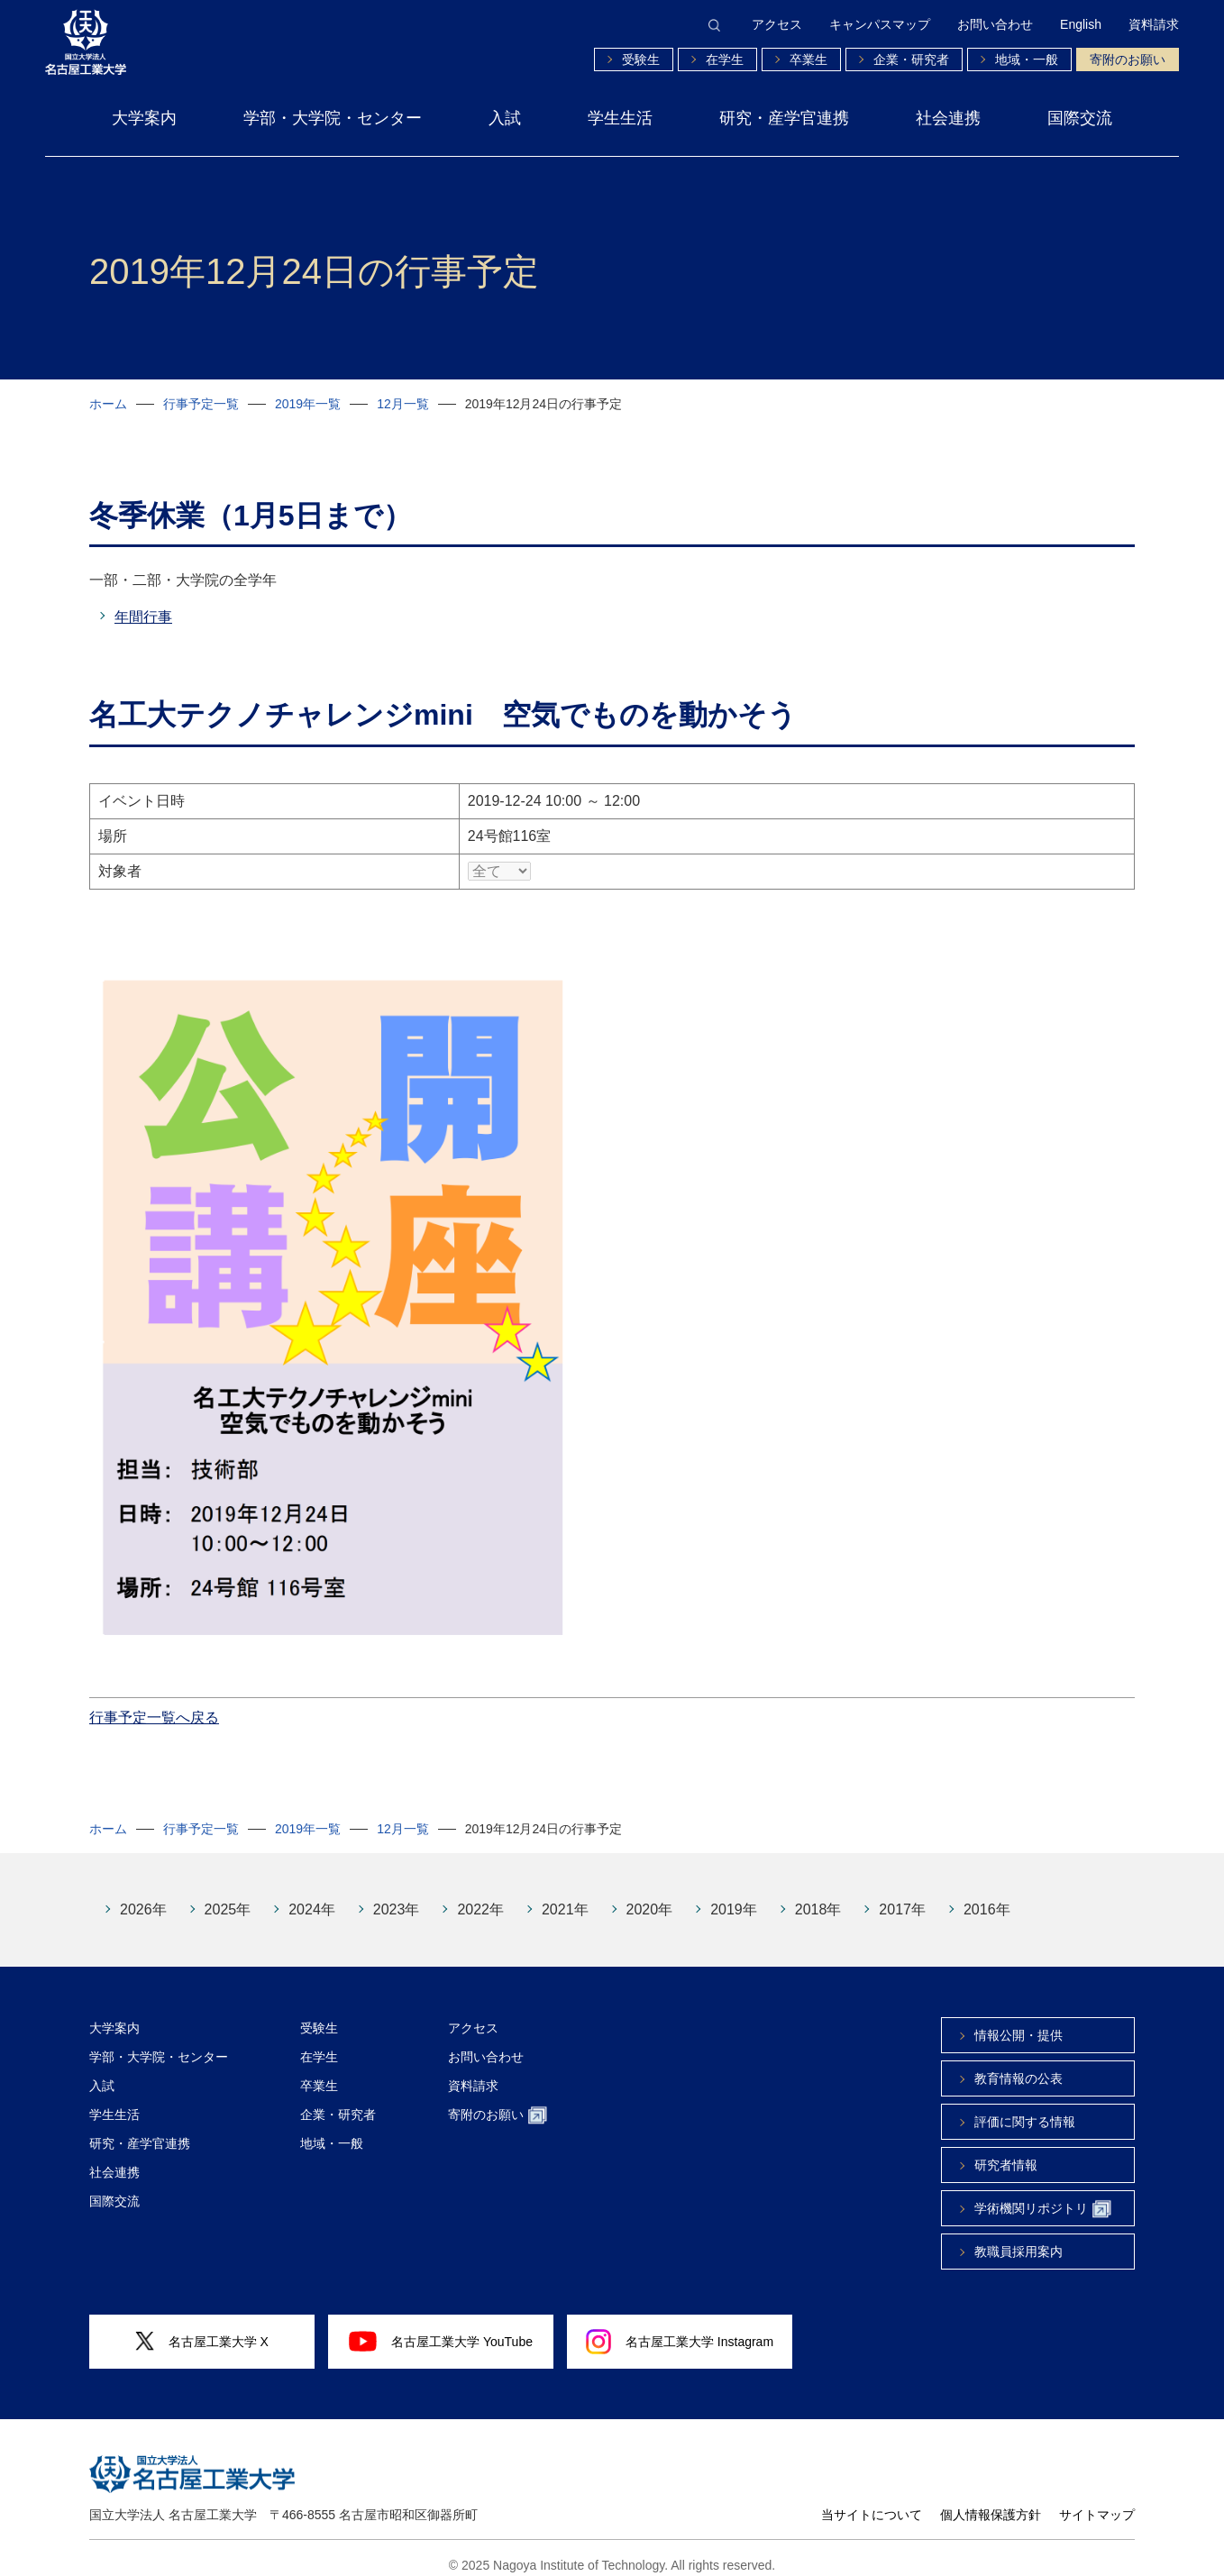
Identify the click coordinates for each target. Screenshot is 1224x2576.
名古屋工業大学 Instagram (679, 2328)
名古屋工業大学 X (202, 2327)
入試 (505, 118)
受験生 (641, 59)
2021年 (565, 1896)
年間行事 (143, 617)
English (1080, 24)
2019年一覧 (308, 404)
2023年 (396, 1896)
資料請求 (1153, 24)
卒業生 (808, 59)
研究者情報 (1005, 2151)
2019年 (733, 1896)
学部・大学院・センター (332, 118)
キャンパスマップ (879, 24)
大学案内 (144, 118)
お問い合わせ (995, 24)
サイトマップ (1097, 2501)
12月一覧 (403, 404)
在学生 (725, 59)
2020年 (649, 1896)
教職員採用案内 (1018, 2238)
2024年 (311, 1896)
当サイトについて (871, 2501)
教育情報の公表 (1018, 2065)
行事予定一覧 (201, 404)
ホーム (108, 404)
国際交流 (1079, 118)
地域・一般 (1026, 59)
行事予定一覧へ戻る (154, 1704)
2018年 (818, 1896)
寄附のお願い (1127, 59)
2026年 (143, 1896)
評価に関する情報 (1024, 2108)
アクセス (777, 24)
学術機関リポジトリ (1042, 2196)
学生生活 (620, 118)
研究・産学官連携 (784, 118)
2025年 (228, 1896)
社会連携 (948, 118)
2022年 (480, 1896)
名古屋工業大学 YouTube (441, 2327)
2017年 (902, 1896)
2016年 (987, 1896)
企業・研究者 (911, 59)
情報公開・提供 (1018, 2021)
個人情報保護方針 (990, 2501)
